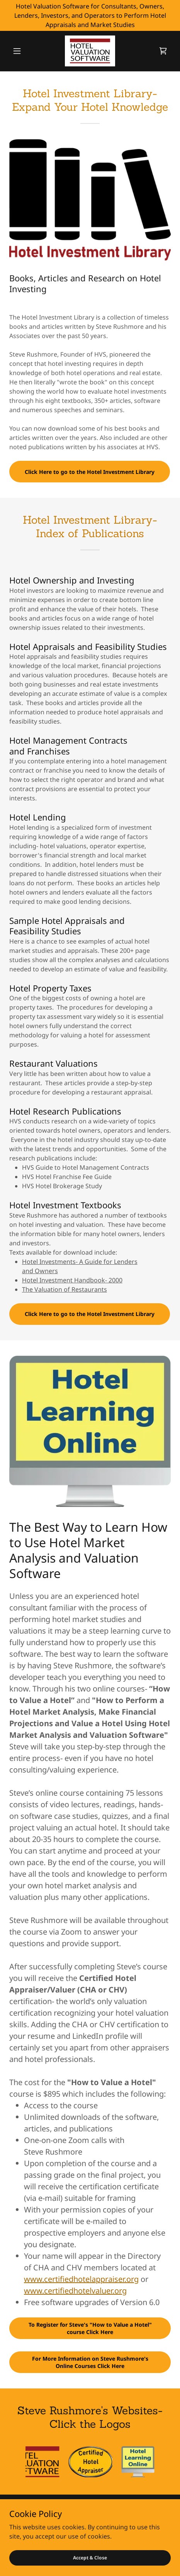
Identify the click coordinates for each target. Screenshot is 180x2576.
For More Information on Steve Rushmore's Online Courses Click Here (90, 2362)
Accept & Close (90, 2557)
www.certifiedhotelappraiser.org (81, 2279)
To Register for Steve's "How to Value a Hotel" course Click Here (90, 2328)
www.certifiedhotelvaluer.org (75, 2290)
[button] (21, 51)
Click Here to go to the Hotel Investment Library (90, 471)
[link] (90, 51)
